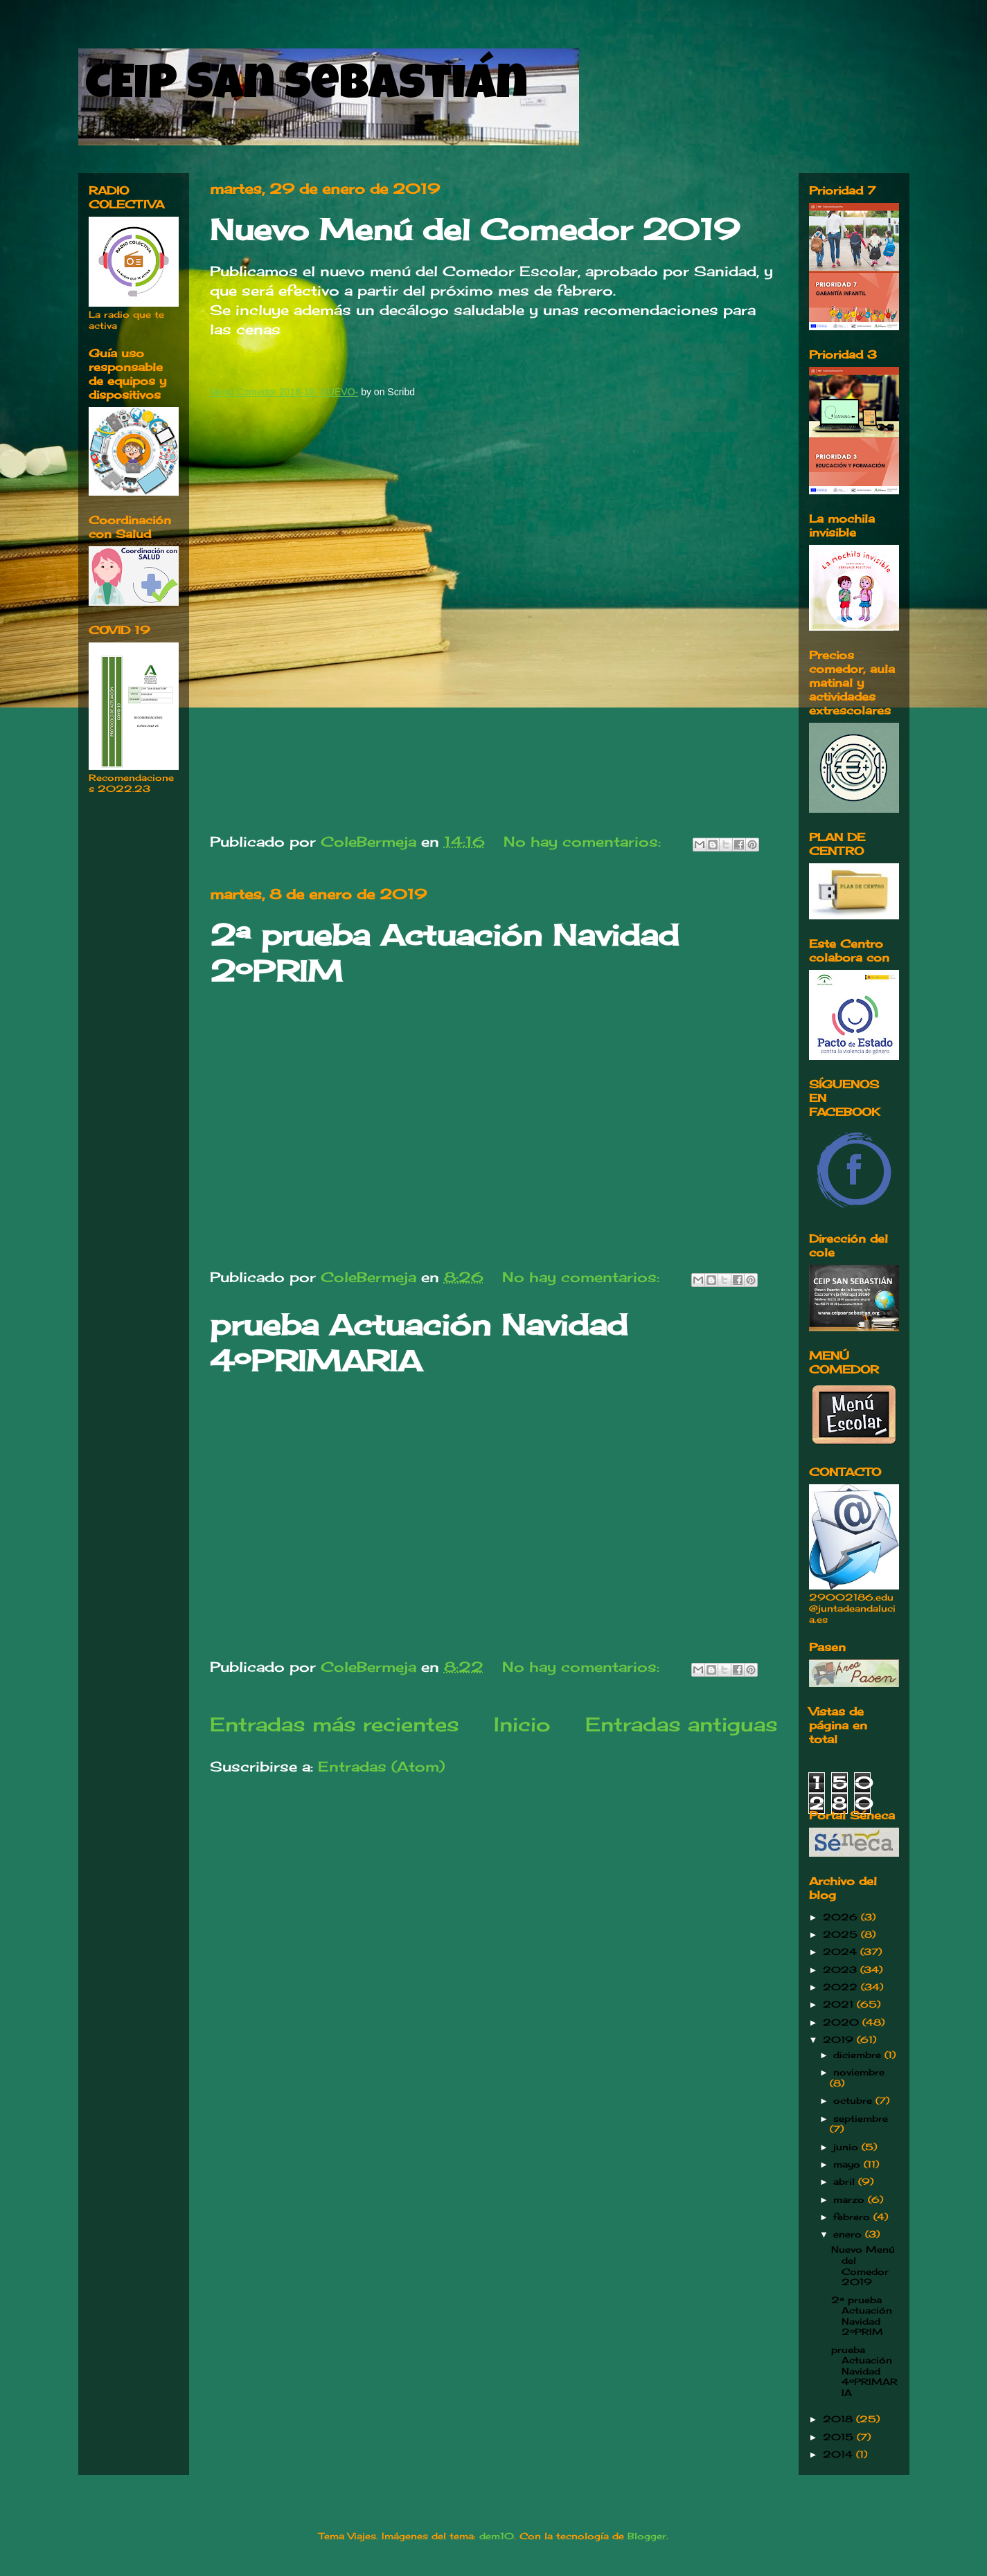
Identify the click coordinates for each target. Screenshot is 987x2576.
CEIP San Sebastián (306, 88)
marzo (850, 2199)
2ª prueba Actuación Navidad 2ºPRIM (861, 2316)
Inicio (522, 1724)
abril (845, 2181)
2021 (840, 2004)
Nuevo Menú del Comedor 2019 (475, 229)
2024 (841, 1951)
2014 (839, 2454)
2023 (841, 1969)
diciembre (858, 2054)
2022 (842, 1986)
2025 (842, 1934)
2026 (842, 1916)
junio (847, 2146)
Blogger (647, 2535)
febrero (853, 2216)
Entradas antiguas (681, 1724)
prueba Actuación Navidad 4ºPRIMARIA (419, 1342)
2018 (839, 2418)
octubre (854, 2100)
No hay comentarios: (585, 841)
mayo (848, 2164)
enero (849, 2234)
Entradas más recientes (334, 1724)
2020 (842, 2022)
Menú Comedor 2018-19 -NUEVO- (284, 391)
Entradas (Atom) (381, 1766)
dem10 (496, 2535)
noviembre (858, 2072)
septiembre (860, 2118)
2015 (840, 2436)
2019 (840, 2039)
